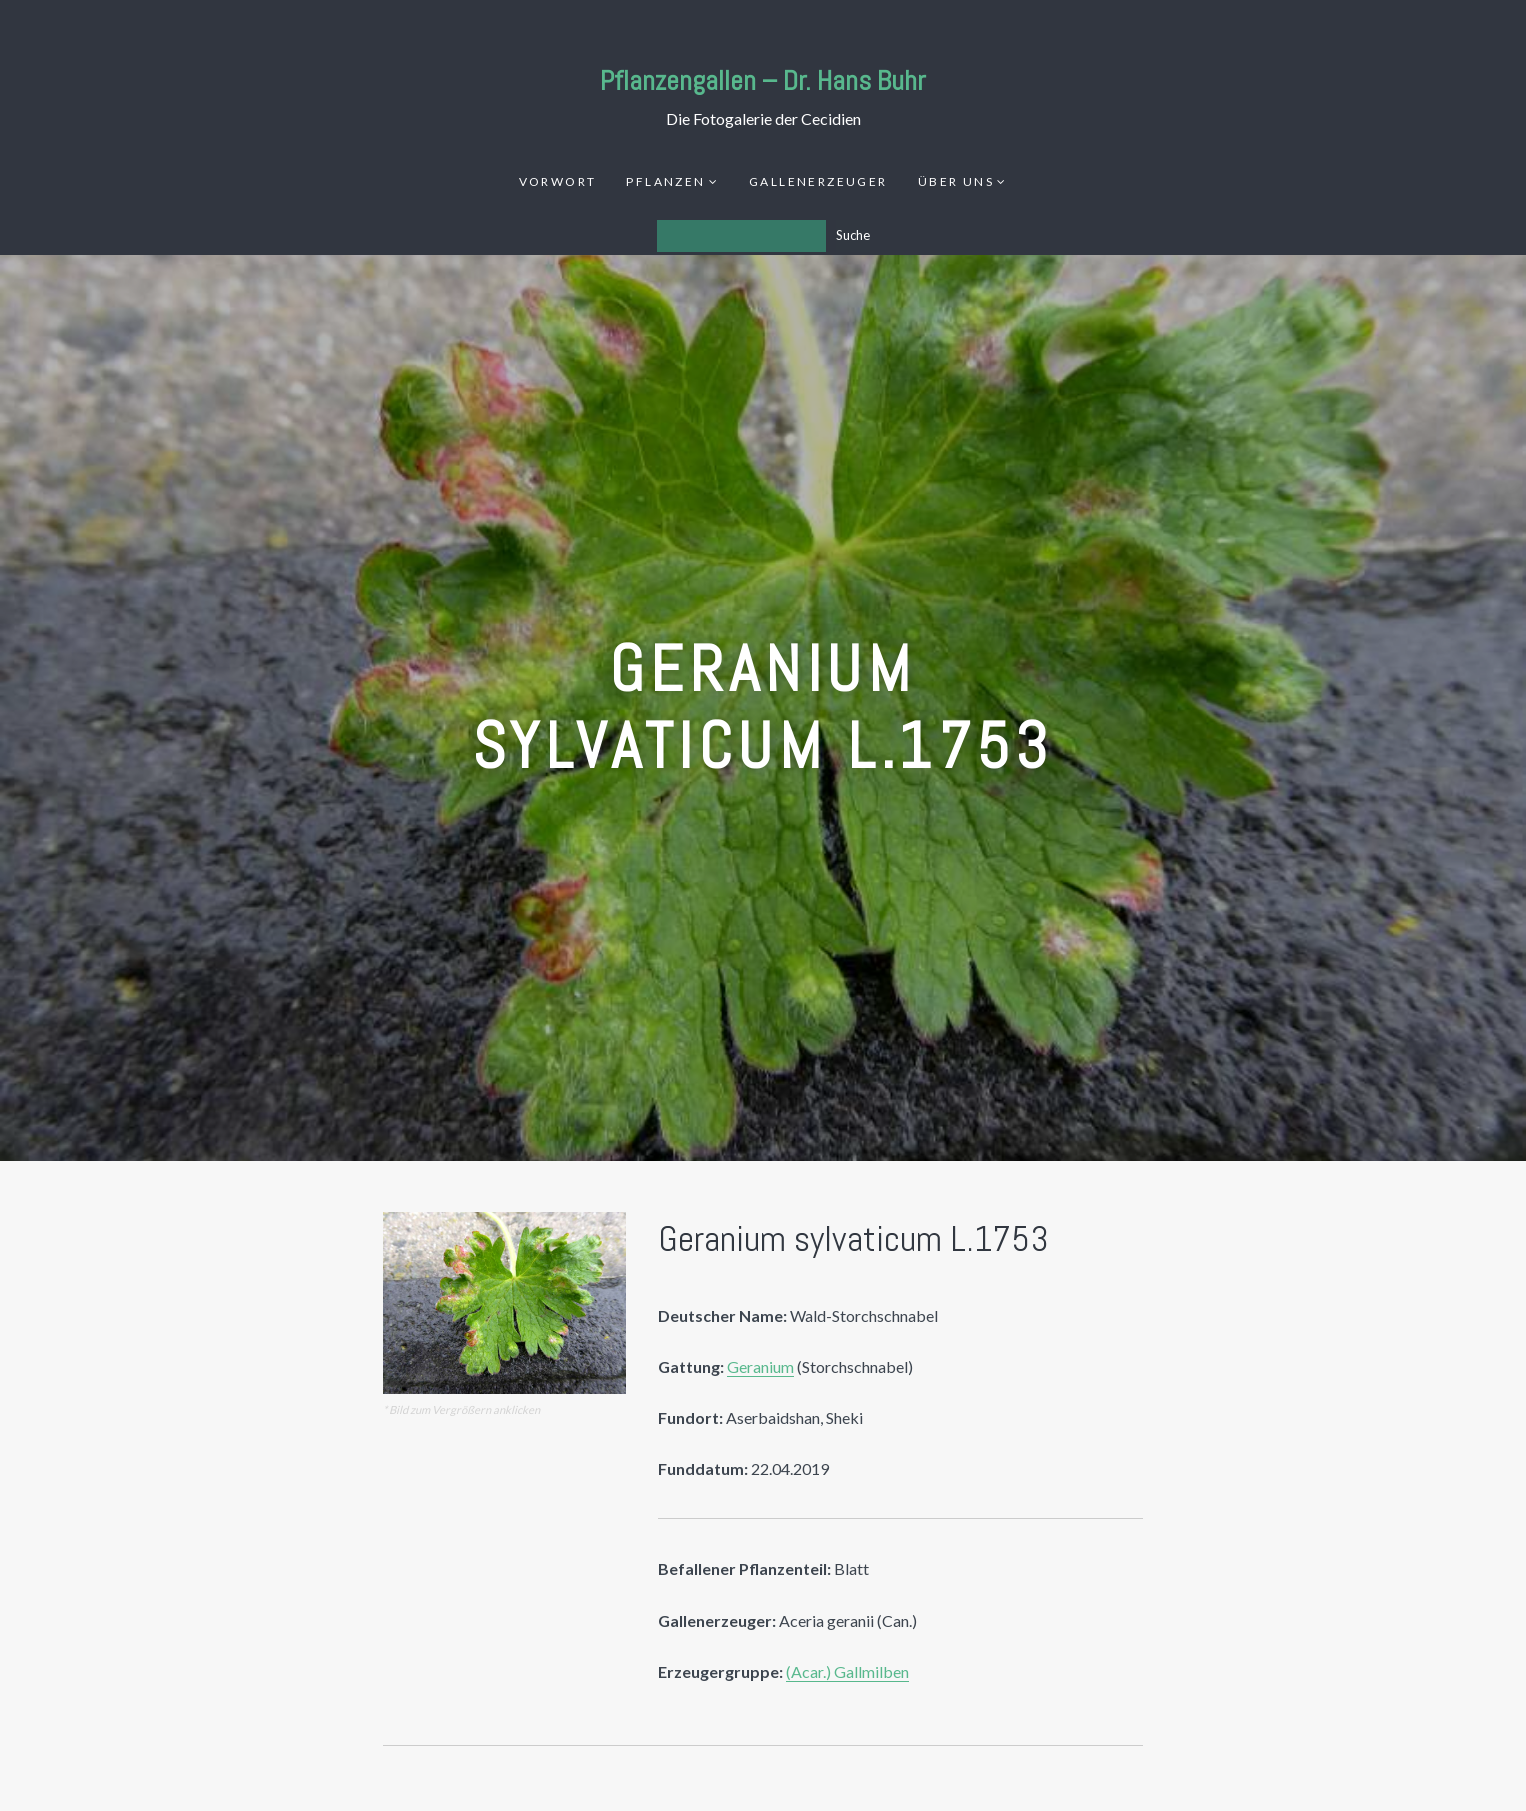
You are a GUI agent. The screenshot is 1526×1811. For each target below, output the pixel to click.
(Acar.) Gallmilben (847, 1671)
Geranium (760, 1366)
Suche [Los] (853, 235)
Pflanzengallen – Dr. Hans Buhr (763, 80)
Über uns (956, 181)
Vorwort (558, 181)
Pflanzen (665, 181)
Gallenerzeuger (818, 181)
